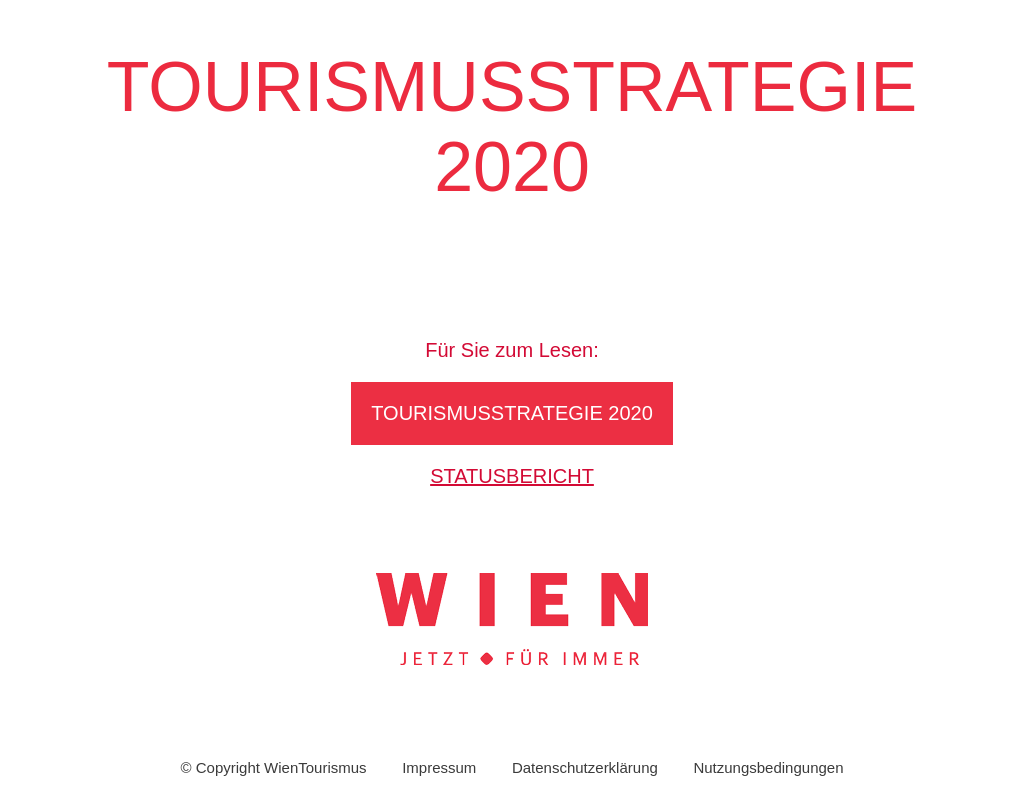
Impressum (439, 767)
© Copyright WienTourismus (273, 767)
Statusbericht (512, 476)
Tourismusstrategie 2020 (512, 413)
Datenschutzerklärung (585, 767)
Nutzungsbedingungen (768, 767)
